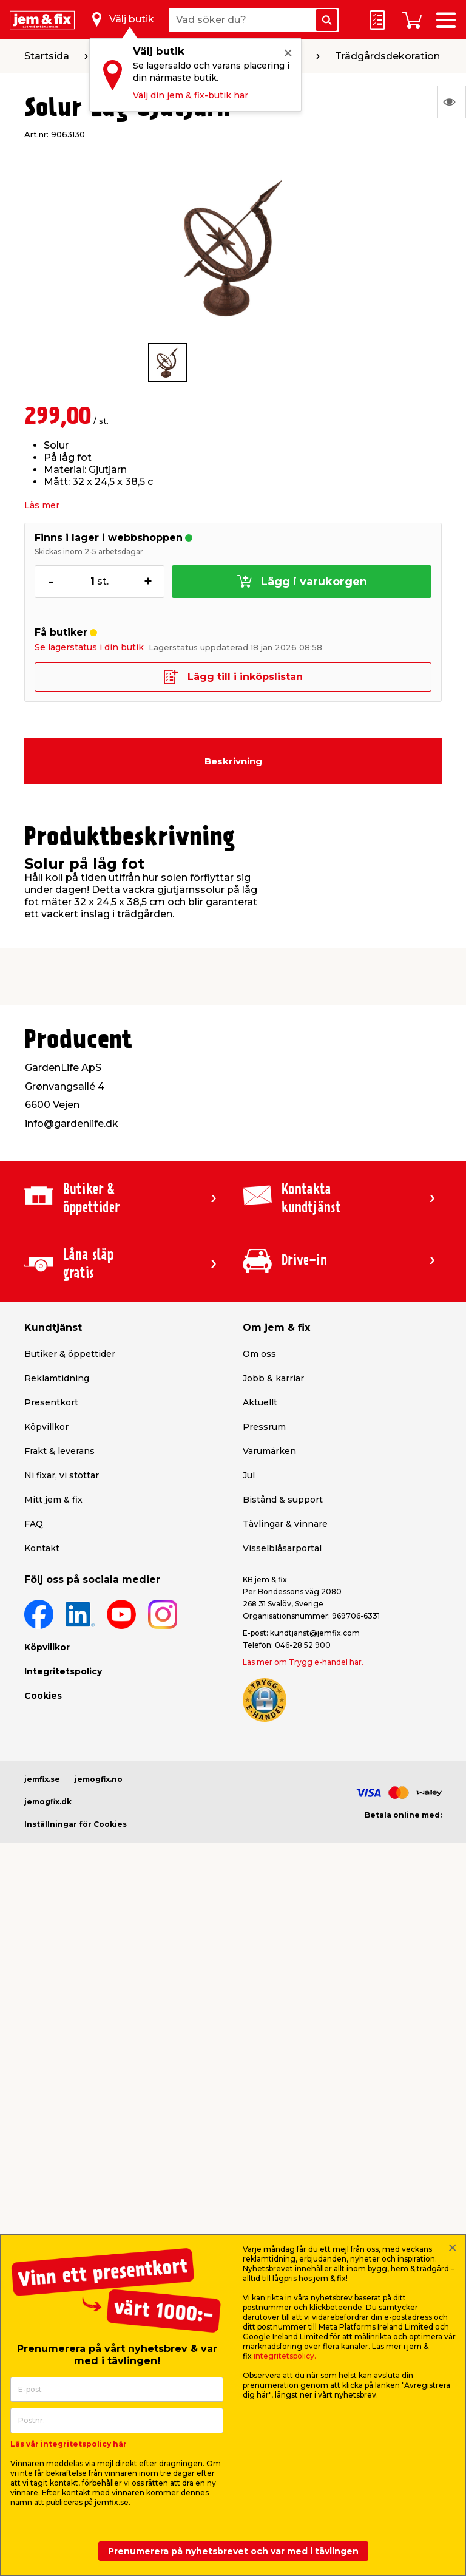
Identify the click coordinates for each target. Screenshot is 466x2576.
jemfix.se (42, 1779)
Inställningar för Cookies (75, 1824)
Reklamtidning (56, 1378)
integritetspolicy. (285, 2355)
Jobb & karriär (273, 1378)
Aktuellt (260, 1402)
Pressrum (264, 1426)
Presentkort (51, 1402)
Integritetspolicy (63, 1671)
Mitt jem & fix (53, 1499)
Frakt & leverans (59, 1451)
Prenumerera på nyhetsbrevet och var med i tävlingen (233, 2551)
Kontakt (41, 1548)
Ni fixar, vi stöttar (61, 1475)
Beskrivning (233, 761)
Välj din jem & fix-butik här (190, 95)
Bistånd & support (283, 1499)
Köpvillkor (46, 1426)
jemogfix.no (99, 1779)
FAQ (33, 1523)
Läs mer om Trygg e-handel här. (303, 1662)
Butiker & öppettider (69, 1353)
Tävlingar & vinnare (285, 1523)
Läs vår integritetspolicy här (68, 2444)
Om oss (259, 1353)
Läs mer (41, 505)
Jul (249, 1475)
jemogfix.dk (48, 1802)
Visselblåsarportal (282, 1548)
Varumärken (269, 1451)
